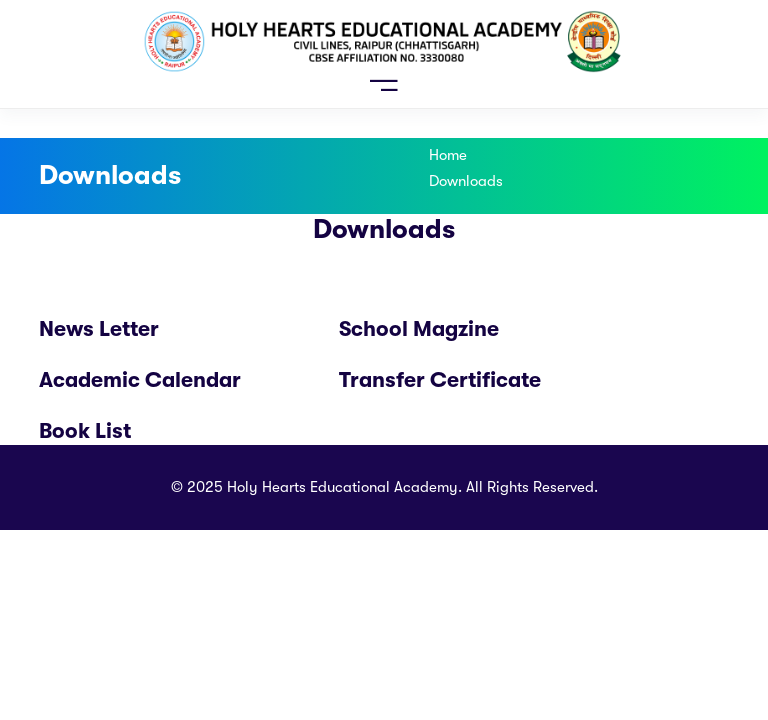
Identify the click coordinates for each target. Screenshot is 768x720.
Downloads (466, 181)
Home (448, 155)
